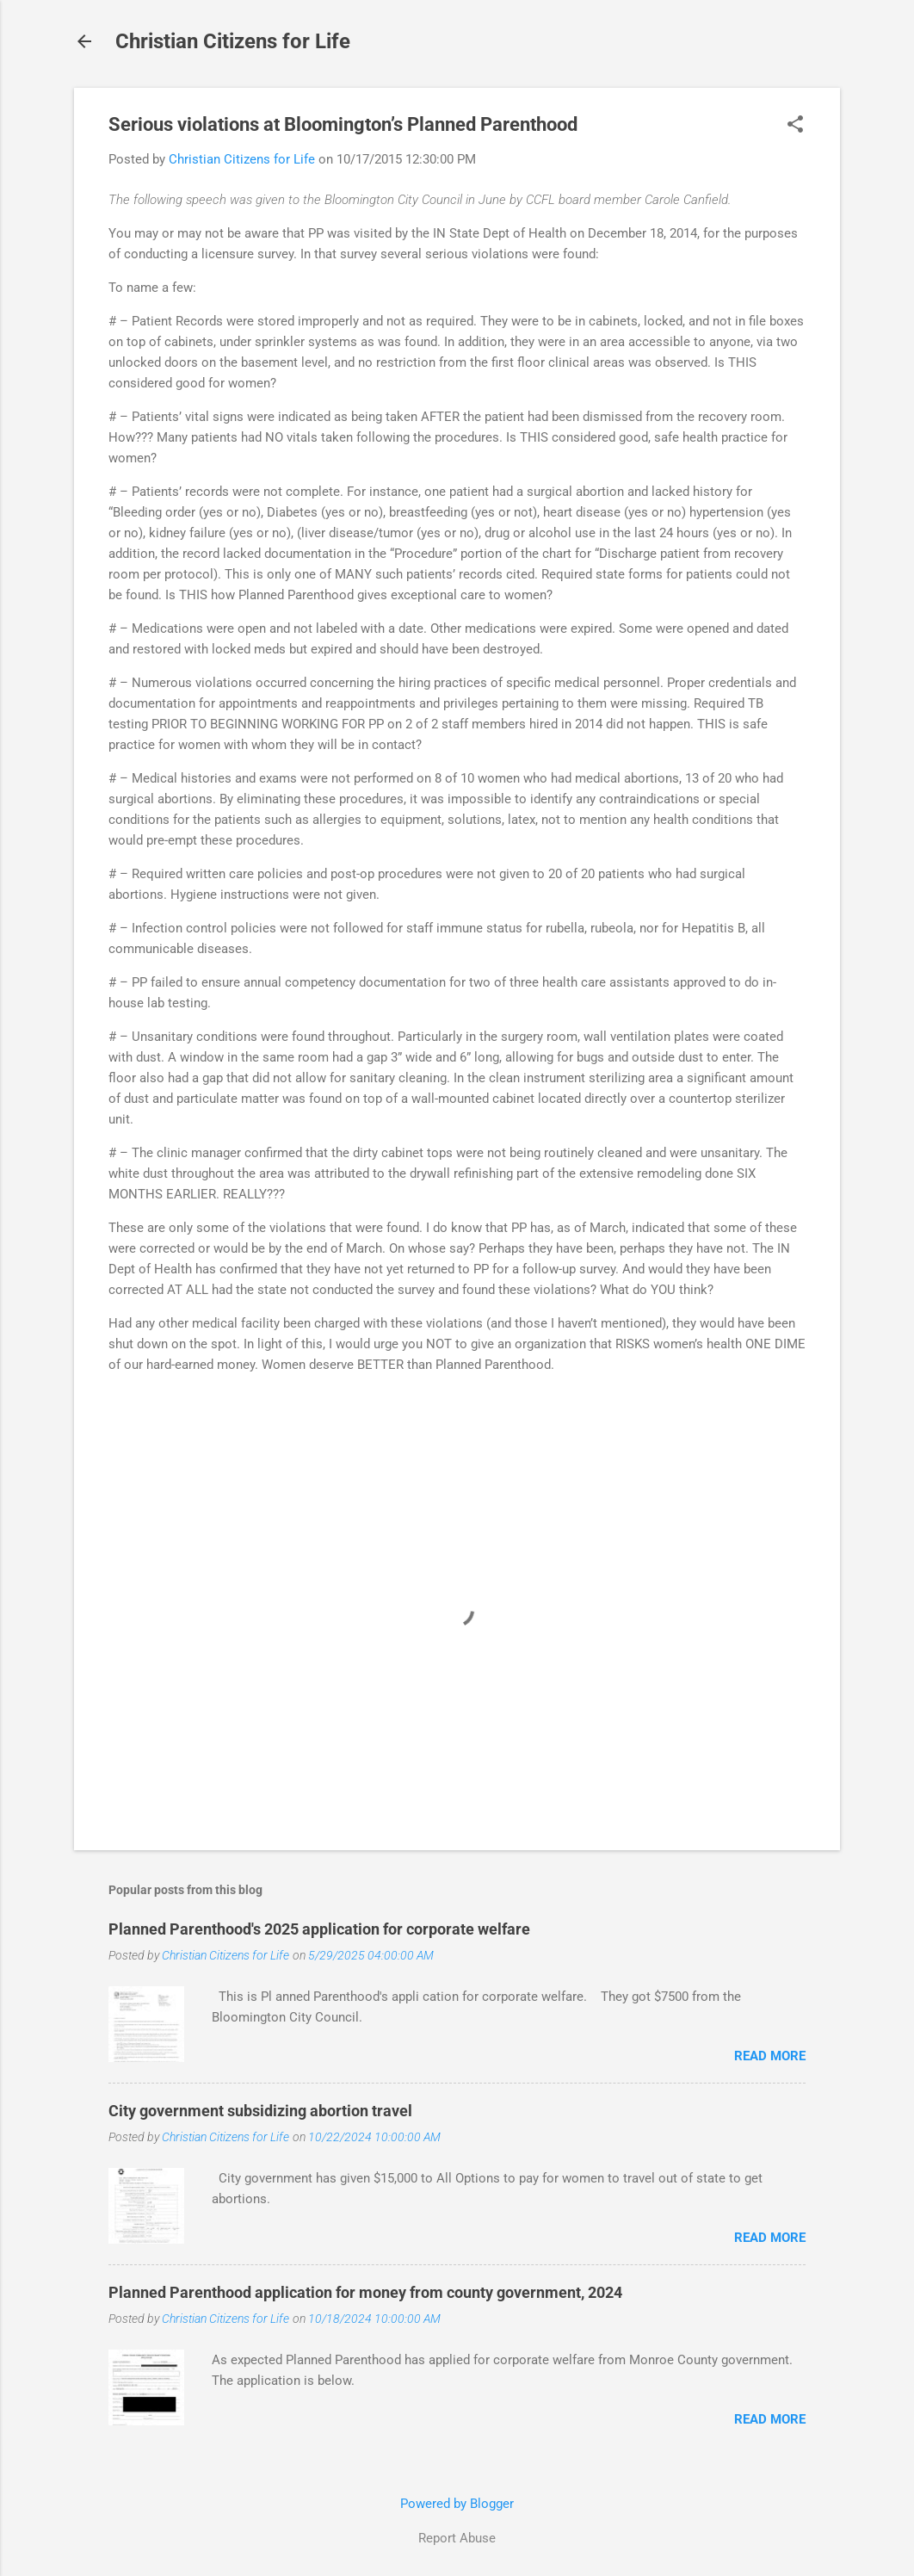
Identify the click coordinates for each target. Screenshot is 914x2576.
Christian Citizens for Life (232, 41)
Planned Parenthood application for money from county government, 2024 (365, 2292)
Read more (770, 2056)
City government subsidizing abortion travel (260, 2111)
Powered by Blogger (457, 2503)
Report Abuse (457, 2538)
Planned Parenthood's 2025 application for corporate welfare (319, 1929)
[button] (795, 126)
